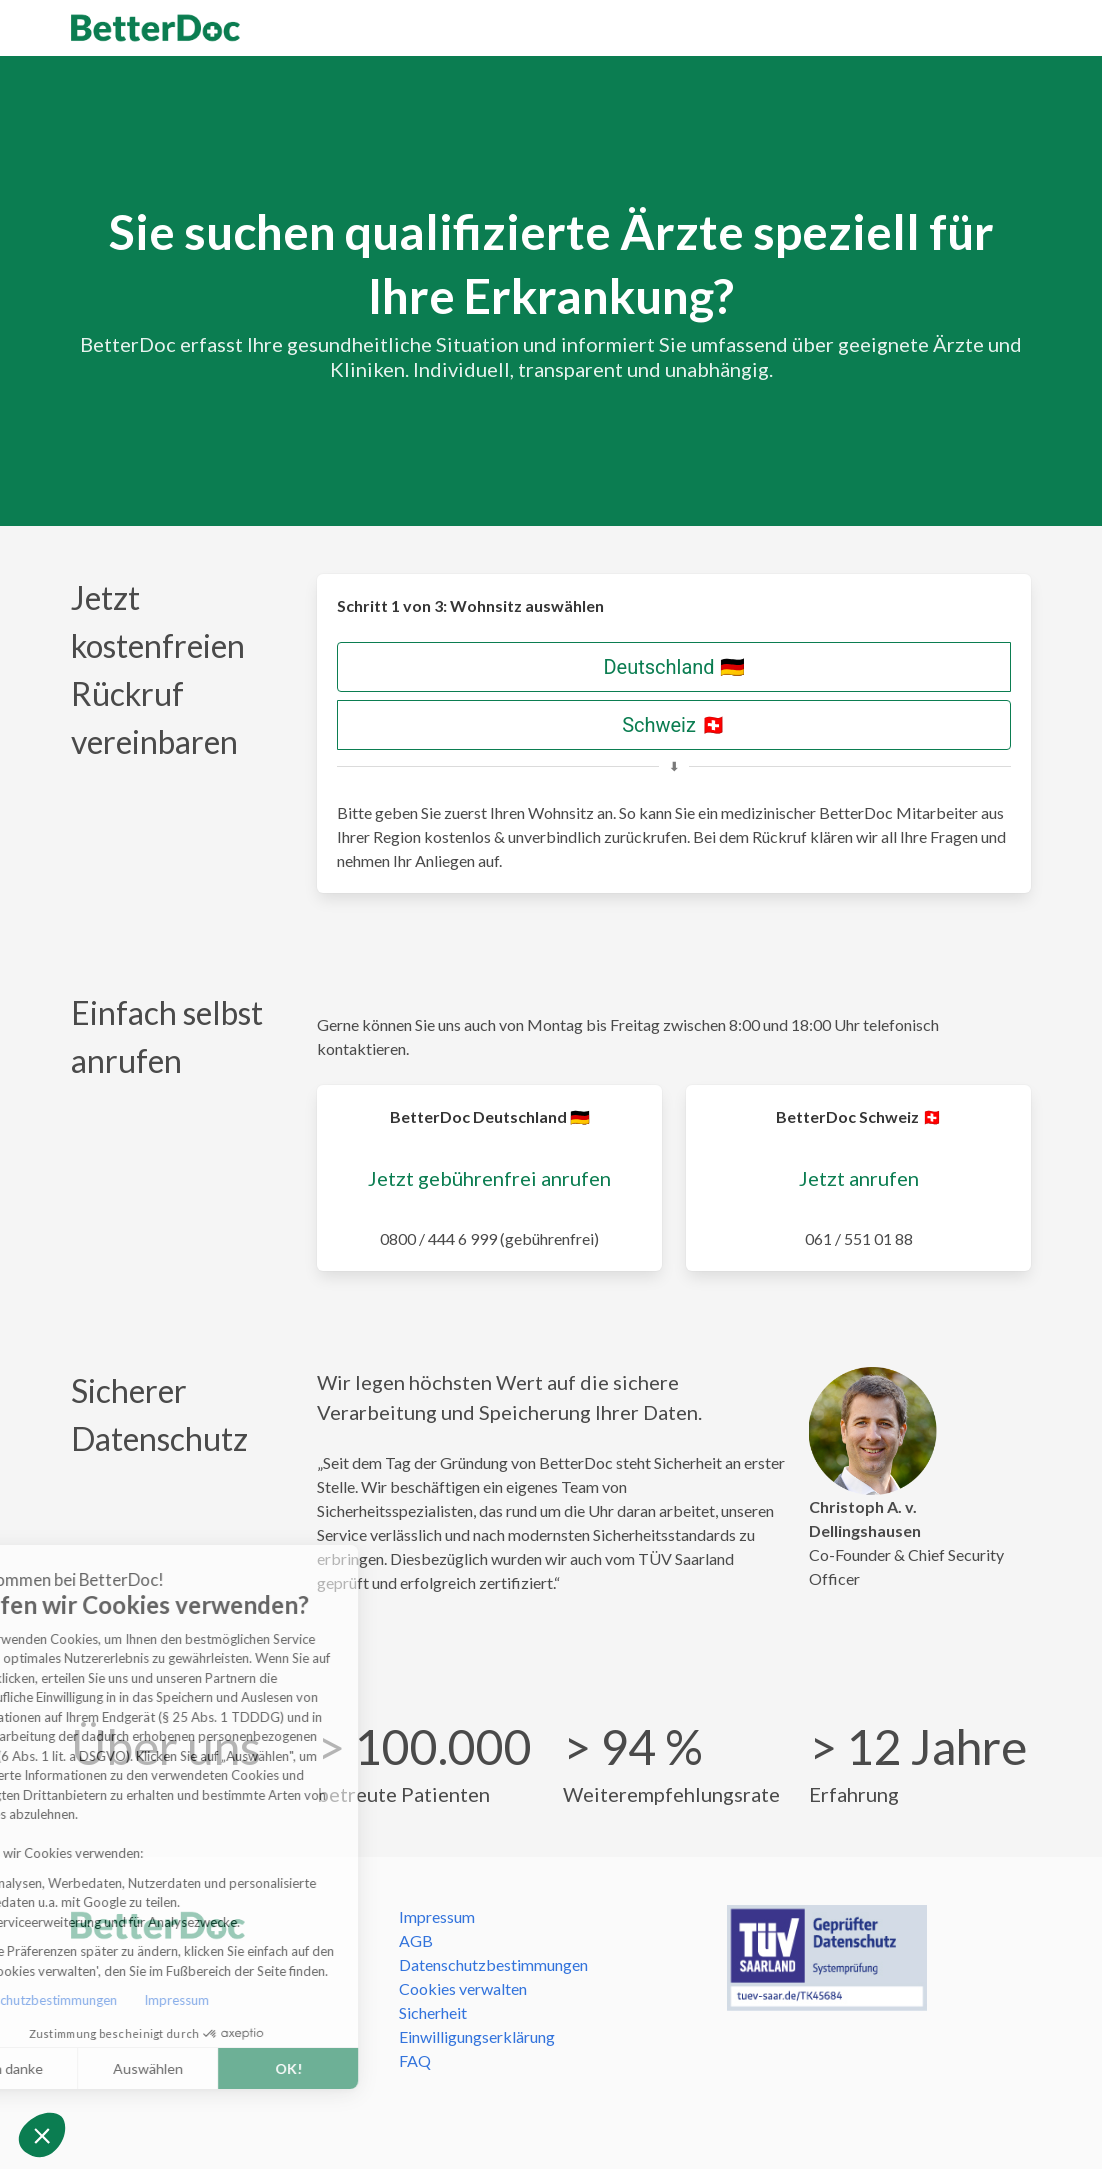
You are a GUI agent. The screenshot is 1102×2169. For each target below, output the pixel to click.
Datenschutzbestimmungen (493, 1964)
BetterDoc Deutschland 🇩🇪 (490, 1116)
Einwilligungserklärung (477, 2036)
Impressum (98, 2000)
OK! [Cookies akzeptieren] (209, 2068)
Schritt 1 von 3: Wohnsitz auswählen (470, 605)
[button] (42, 2135)
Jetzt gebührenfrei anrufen (489, 1178)
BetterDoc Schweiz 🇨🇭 (859, 1116)
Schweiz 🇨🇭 (674, 725)
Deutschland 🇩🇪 (673, 667)
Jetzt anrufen (859, 1178)
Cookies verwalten (463, 1988)
